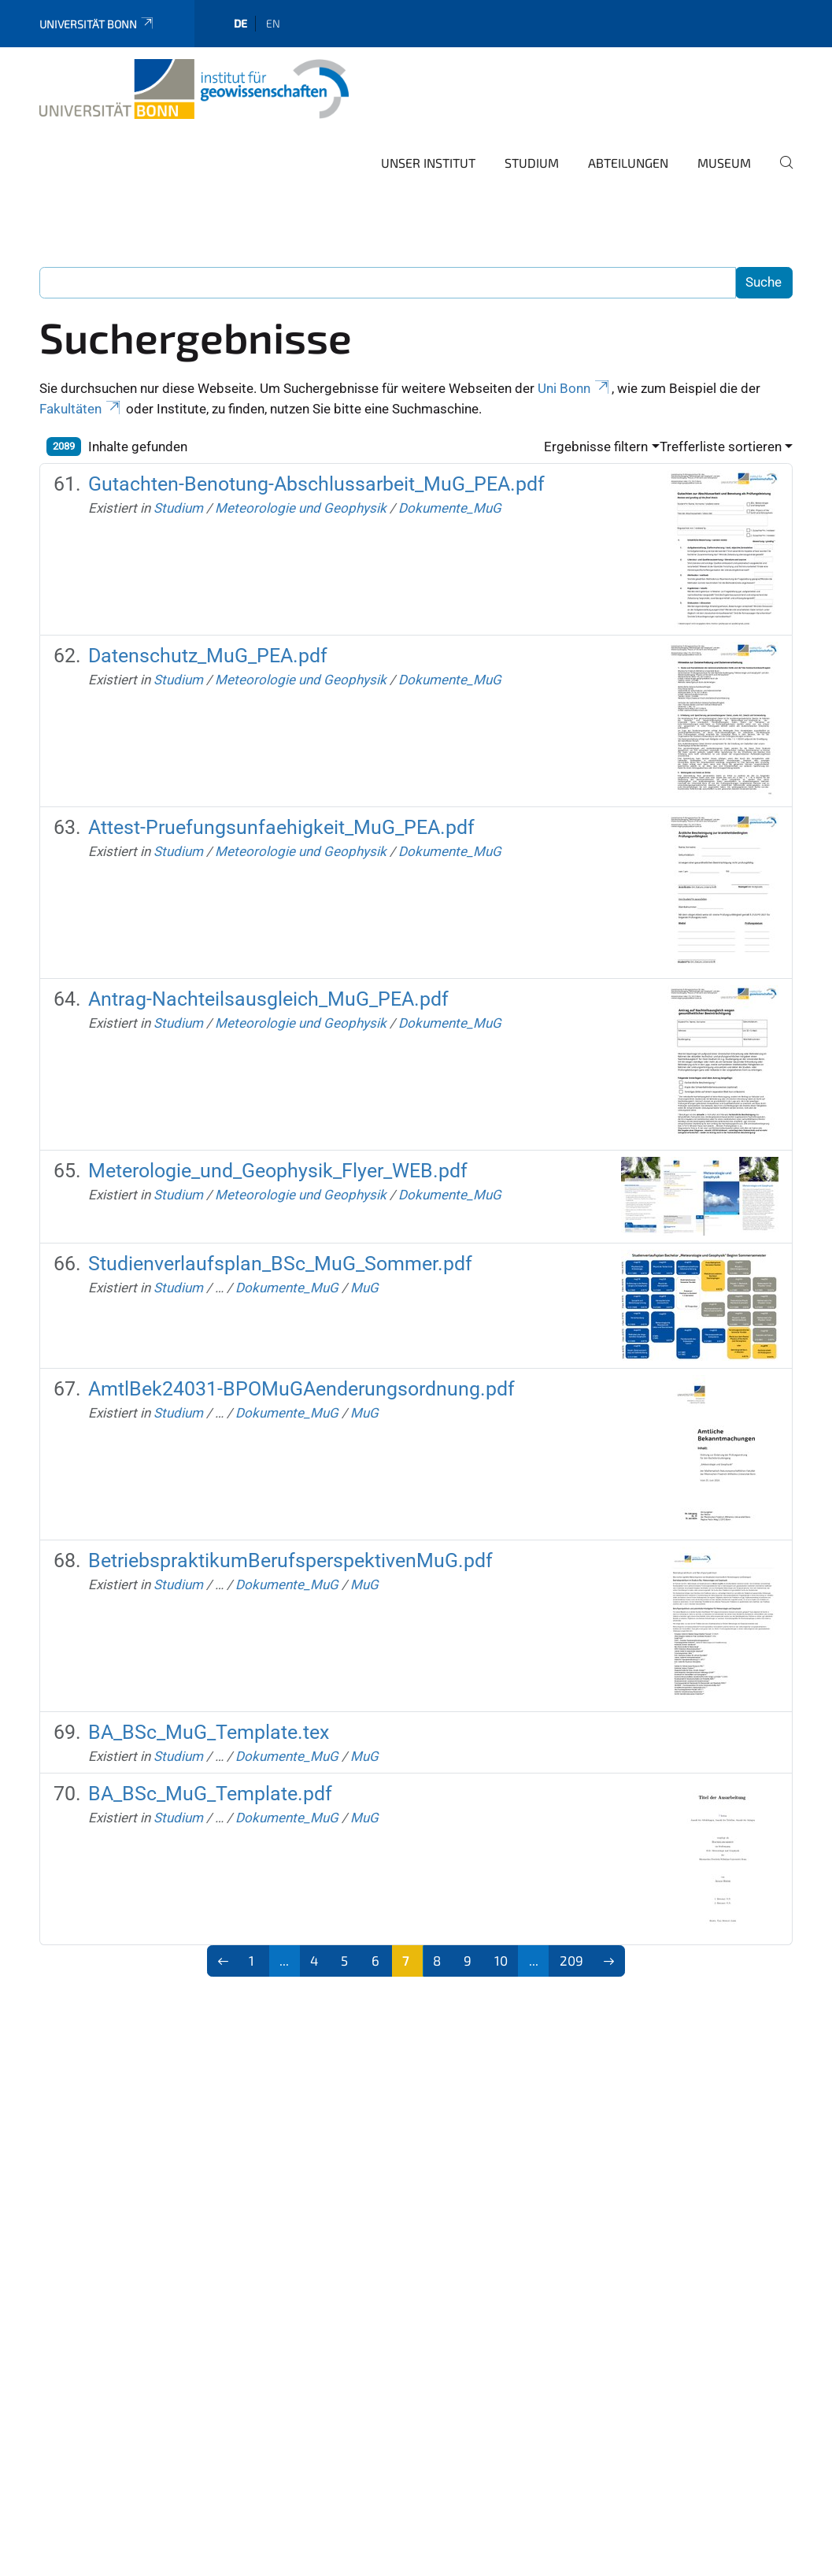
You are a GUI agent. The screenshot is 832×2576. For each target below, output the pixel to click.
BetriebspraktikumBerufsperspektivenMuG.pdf (290, 1560)
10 (501, 1960)
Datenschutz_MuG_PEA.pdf (207, 655)
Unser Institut (428, 162)
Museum (724, 162)
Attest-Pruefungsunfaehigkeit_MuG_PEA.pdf (281, 827)
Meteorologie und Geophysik (300, 508)
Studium (532, 162)
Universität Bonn (97, 24)
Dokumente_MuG (449, 508)
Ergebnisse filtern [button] (596, 446)
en (273, 23)
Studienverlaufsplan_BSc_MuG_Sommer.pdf (280, 1263)
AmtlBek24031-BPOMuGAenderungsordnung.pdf (301, 1388)
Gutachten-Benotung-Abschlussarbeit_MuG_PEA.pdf (316, 484)
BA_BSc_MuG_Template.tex (208, 1732)
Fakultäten (81, 409)
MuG (364, 1287)
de (240, 23)
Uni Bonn (575, 388)
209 (571, 1960)
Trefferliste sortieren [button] (721, 446)
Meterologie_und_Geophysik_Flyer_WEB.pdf (278, 1170)
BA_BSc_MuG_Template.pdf (210, 1793)
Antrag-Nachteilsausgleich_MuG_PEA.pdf (268, 999)
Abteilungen (628, 162)
